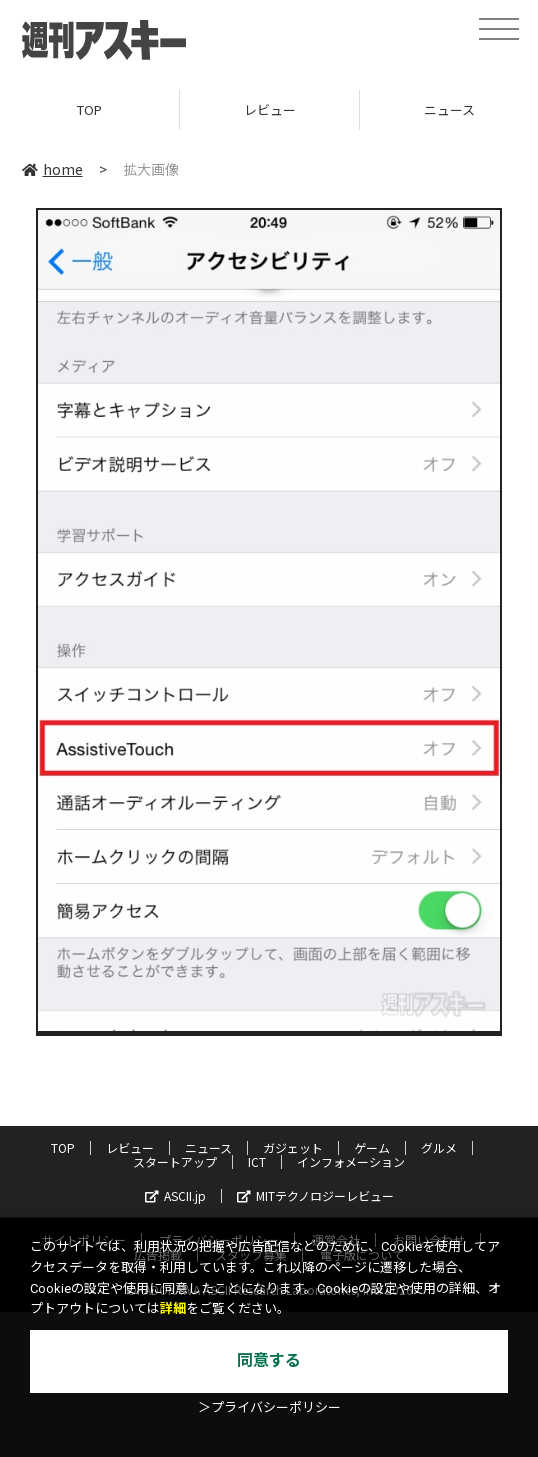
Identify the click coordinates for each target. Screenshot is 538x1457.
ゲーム (372, 1147)
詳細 (173, 1308)
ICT (257, 1161)
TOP (89, 109)
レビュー (270, 109)
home (52, 169)
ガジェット (293, 1147)
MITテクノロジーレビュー (315, 1195)
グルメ (439, 1147)
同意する (269, 1360)
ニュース (208, 1147)
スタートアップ (175, 1161)
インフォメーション (351, 1161)
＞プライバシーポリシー (269, 1407)
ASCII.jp (175, 1195)
